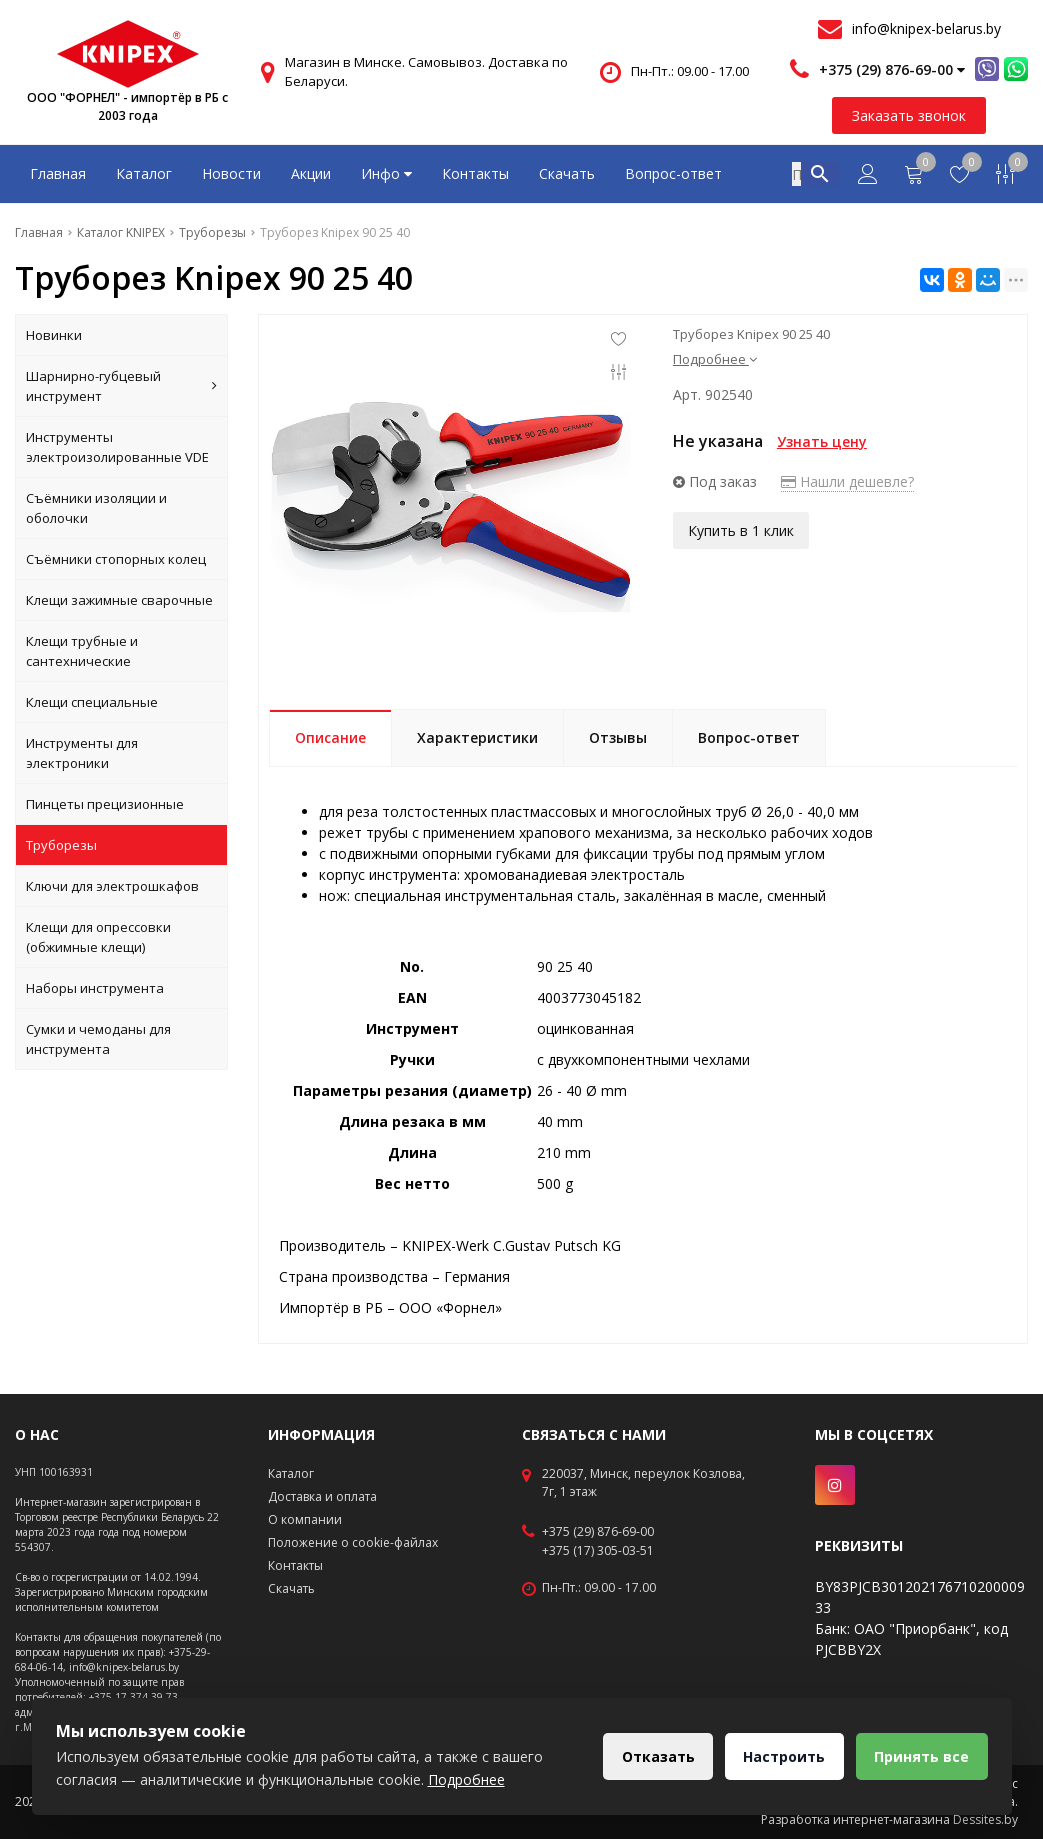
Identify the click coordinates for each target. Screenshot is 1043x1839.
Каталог (144, 173)
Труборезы (61, 845)
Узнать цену (822, 441)
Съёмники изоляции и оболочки (96, 508)
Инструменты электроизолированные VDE (117, 447)
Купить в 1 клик (741, 530)
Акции (311, 173)
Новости (231, 173)
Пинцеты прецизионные (105, 804)
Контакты (475, 173)
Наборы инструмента (95, 988)
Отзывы (618, 737)
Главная (58, 173)
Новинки (54, 335)
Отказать (655, 1756)
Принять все (921, 1756)
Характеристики (477, 737)
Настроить (783, 1756)
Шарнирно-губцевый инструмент (121, 386)
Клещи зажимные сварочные (119, 600)
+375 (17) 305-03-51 (598, 1551)
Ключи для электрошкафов (112, 886)
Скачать (567, 173)
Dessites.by (985, 1819)
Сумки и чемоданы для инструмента (98, 1039)
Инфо (386, 173)
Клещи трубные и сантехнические (82, 651)
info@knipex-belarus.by (926, 28)
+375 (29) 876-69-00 (598, 1532)
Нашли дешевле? (847, 481)
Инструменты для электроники (82, 753)
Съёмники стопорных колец (116, 559)
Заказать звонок (909, 115)
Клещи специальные (92, 702)
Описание (330, 737)
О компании (305, 1519)
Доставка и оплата (322, 1496)
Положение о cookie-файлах (353, 1542)
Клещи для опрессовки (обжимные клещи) (98, 937)
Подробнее (715, 359)
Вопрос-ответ (673, 173)
